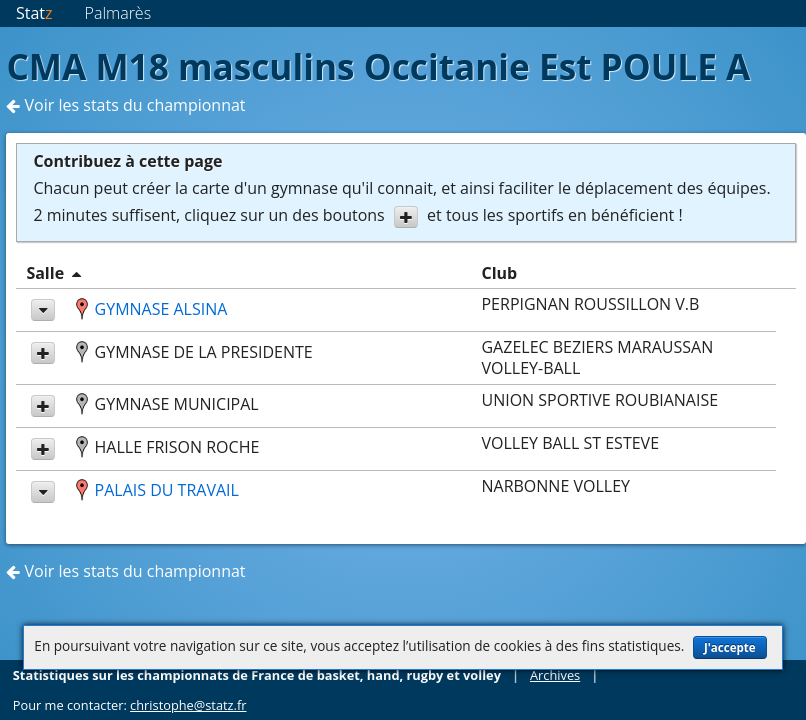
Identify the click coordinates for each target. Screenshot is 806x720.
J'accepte (730, 647)
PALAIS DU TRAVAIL (167, 490)
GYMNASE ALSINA (161, 309)
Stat (34, 13)
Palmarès (118, 13)
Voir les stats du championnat (125, 105)
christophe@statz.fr (188, 705)
